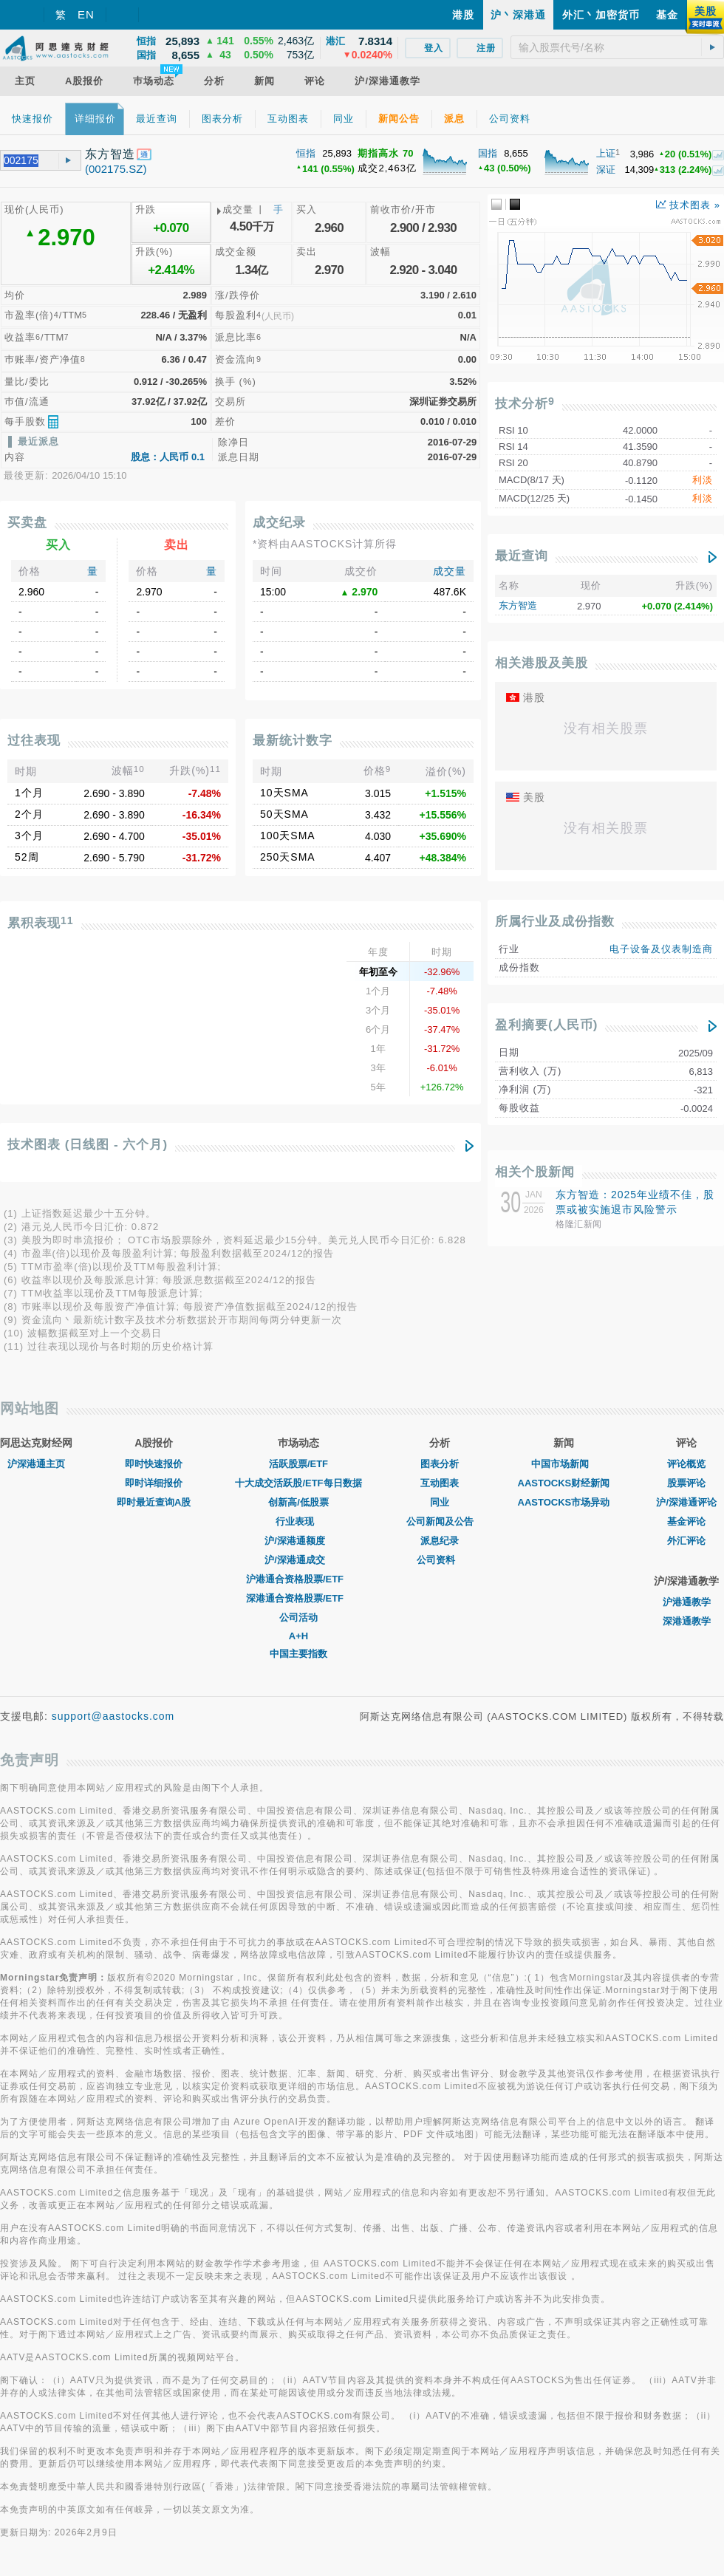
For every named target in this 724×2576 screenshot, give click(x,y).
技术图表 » (688, 205)
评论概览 (686, 1463)
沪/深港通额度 (298, 1540)
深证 (605, 169)
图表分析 (439, 1463)
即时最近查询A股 (154, 1502)
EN (86, 14)
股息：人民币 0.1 (168, 456)
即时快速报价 (153, 1463)
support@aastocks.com (113, 1716)
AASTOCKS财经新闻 (564, 1483)
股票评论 (686, 1483)
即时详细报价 (153, 1483)
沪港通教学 (687, 1602)
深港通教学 (687, 1621)
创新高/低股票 (298, 1502)
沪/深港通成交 (298, 1559)
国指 (487, 153)
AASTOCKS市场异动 (564, 1502)
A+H (298, 1635)
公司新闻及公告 (440, 1521)
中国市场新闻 (563, 1463)
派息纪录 (439, 1540)
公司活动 (298, 1617)
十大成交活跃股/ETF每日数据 (298, 1483)
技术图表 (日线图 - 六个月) (87, 1145)
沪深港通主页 (36, 1463)
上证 (605, 153)
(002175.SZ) (115, 169)
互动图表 (439, 1483)
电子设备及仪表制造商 (661, 948)
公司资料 (439, 1559)
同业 (439, 1502)
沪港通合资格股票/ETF (298, 1579)
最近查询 (521, 556)
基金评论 (686, 1521)
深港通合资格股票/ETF (298, 1598)
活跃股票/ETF (298, 1463)
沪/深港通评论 (686, 1502)
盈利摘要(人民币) (546, 1025)
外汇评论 (686, 1540)
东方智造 (518, 605)
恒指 (305, 153)
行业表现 (298, 1521)
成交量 (449, 571)
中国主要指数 (298, 1653)
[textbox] (617, 47)
